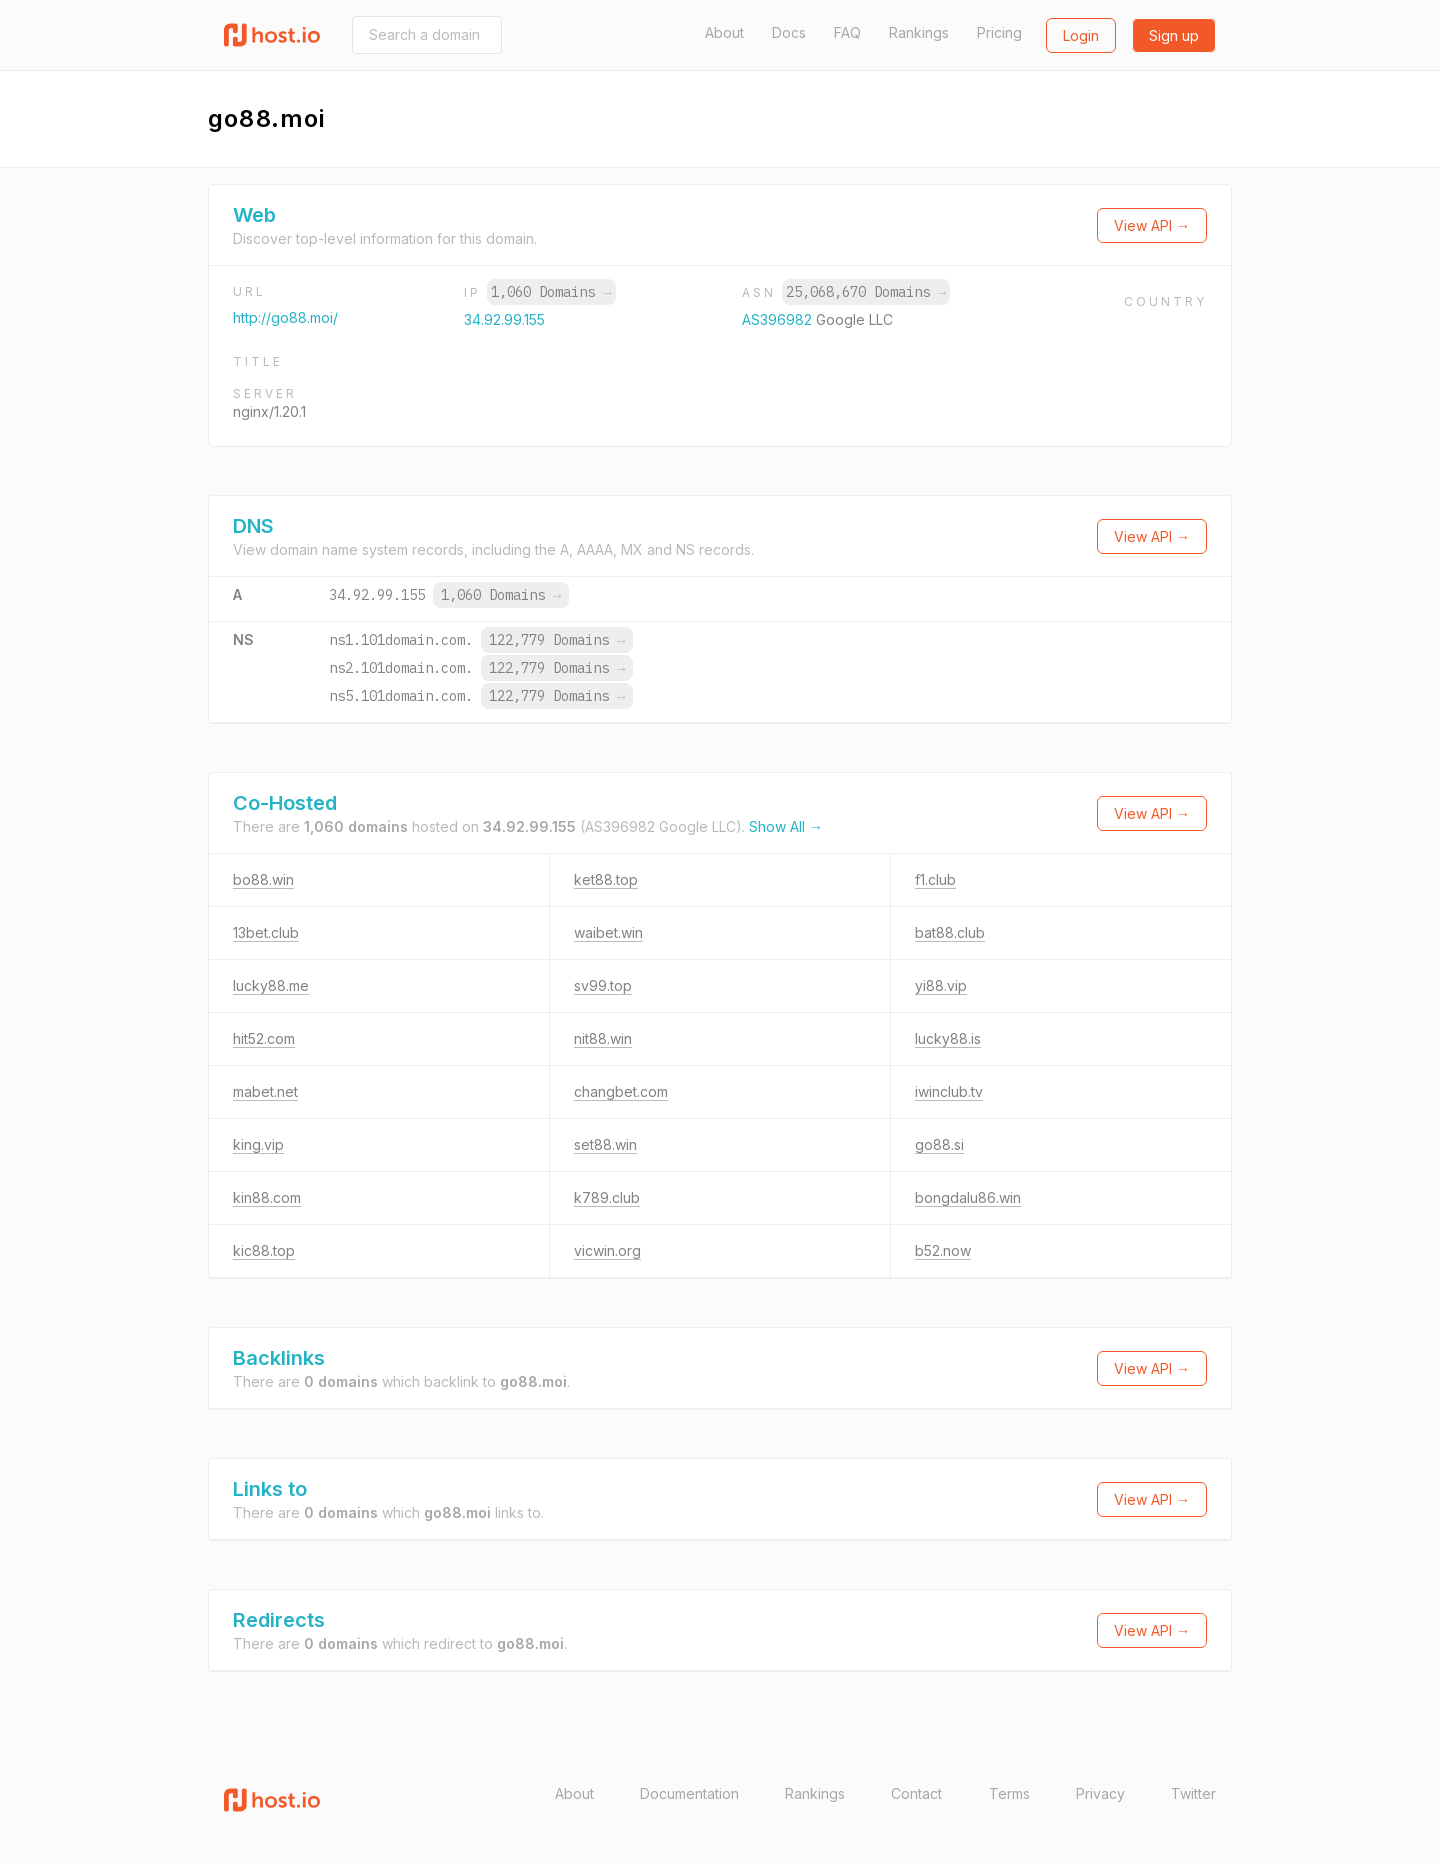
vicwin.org (607, 1250)
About (724, 32)
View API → (1152, 225)
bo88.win (263, 879)
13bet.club (266, 932)
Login (1081, 35)
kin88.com (267, 1197)
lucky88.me (271, 985)
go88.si (939, 1144)
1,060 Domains (551, 292)
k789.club (607, 1197)
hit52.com (264, 1038)
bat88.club (950, 932)
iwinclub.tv (949, 1091)
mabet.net (265, 1091)
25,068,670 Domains (866, 292)
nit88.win (603, 1038)
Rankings (919, 32)
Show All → (786, 826)
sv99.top (603, 985)
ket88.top (606, 879)
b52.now (943, 1250)
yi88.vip (941, 985)
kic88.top (264, 1250)
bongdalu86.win (968, 1197)
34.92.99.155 (504, 319)
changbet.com (621, 1091)
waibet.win (608, 932)
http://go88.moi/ (285, 317)
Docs (789, 32)
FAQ (847, 32)
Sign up (1174, 35)
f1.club (935, 879)
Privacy (1100, 1793)
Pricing (999, 32)
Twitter (1193, 1793)
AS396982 (779, 319)
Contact (916, 1793)
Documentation (689, 1793)
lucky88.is (948, 1038)
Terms (1009, 1793)
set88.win (605, 1144)
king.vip (258, 1144)
